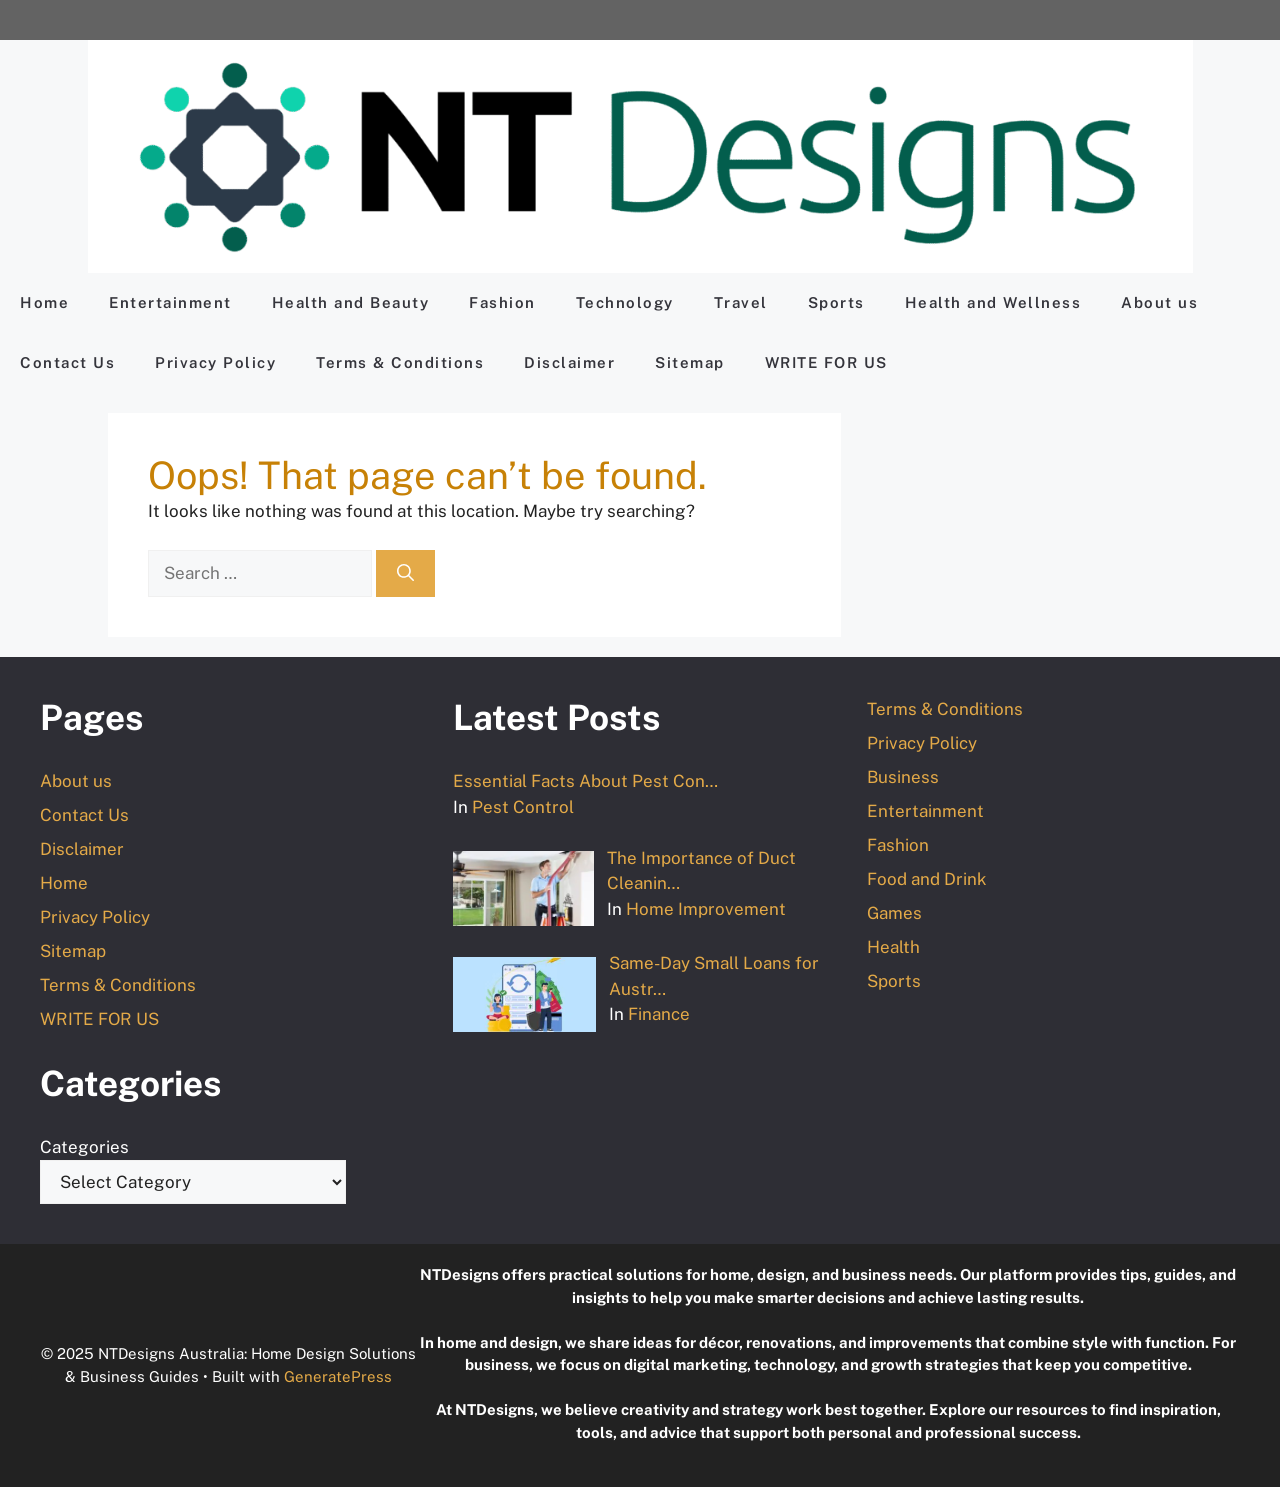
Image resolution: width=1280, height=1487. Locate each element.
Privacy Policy (215, 362)
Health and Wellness (993, 302)
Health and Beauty (351, 302)
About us (1159, 302)
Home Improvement (706, 909)
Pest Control (523, 807)
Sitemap (690, 362)
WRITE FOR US (826, 362)
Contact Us (67, 362)
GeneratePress (338, 1376)
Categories (84, 1147)
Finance (659, 1014)
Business (903, 777)
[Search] (405, 574)
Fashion (502, 302)
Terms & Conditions (400, 362)
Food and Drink (927, 879)
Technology (625, 302)
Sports (836, 302)
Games (894, 913)
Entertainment (170, 302)
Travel (741, 302)
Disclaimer (569, 362)
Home (44, 302)
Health (893, 947)
